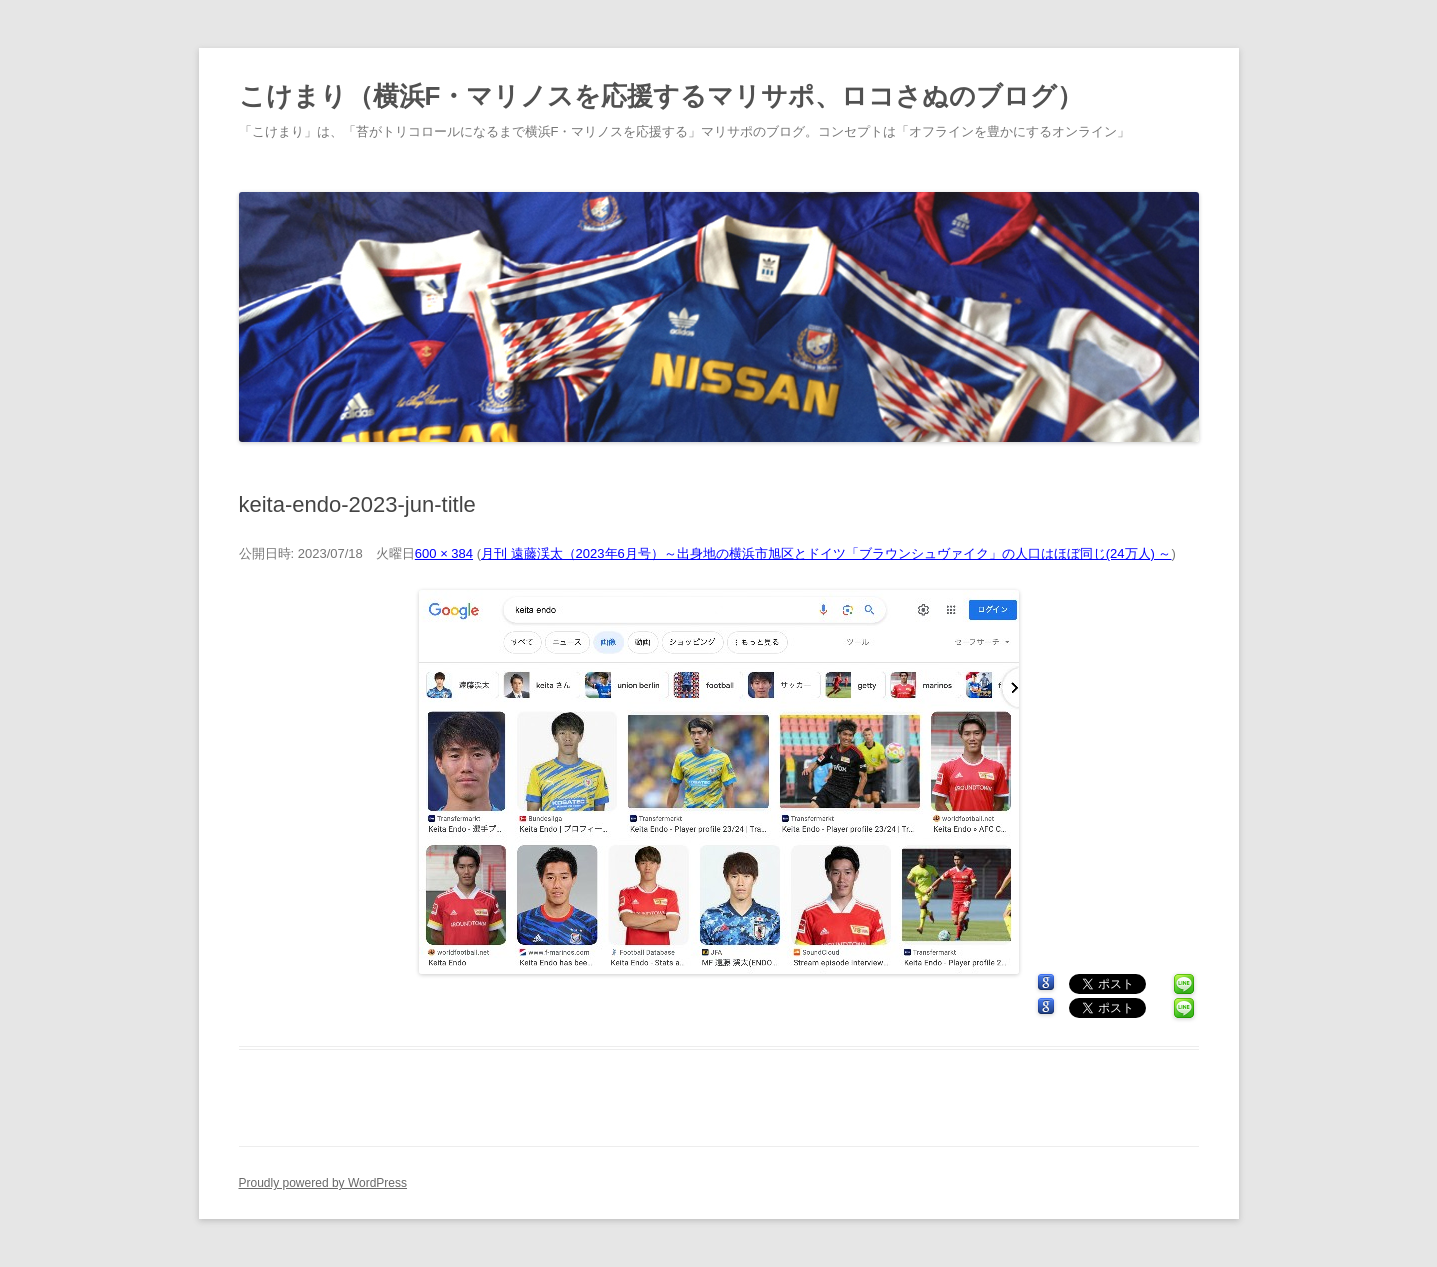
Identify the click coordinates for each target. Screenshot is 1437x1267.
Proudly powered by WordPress (323, 1183)
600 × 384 (444, 553)
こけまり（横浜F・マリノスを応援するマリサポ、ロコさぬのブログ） (661, 96)
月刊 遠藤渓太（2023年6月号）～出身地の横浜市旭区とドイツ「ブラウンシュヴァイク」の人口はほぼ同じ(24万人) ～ (826, 553)
